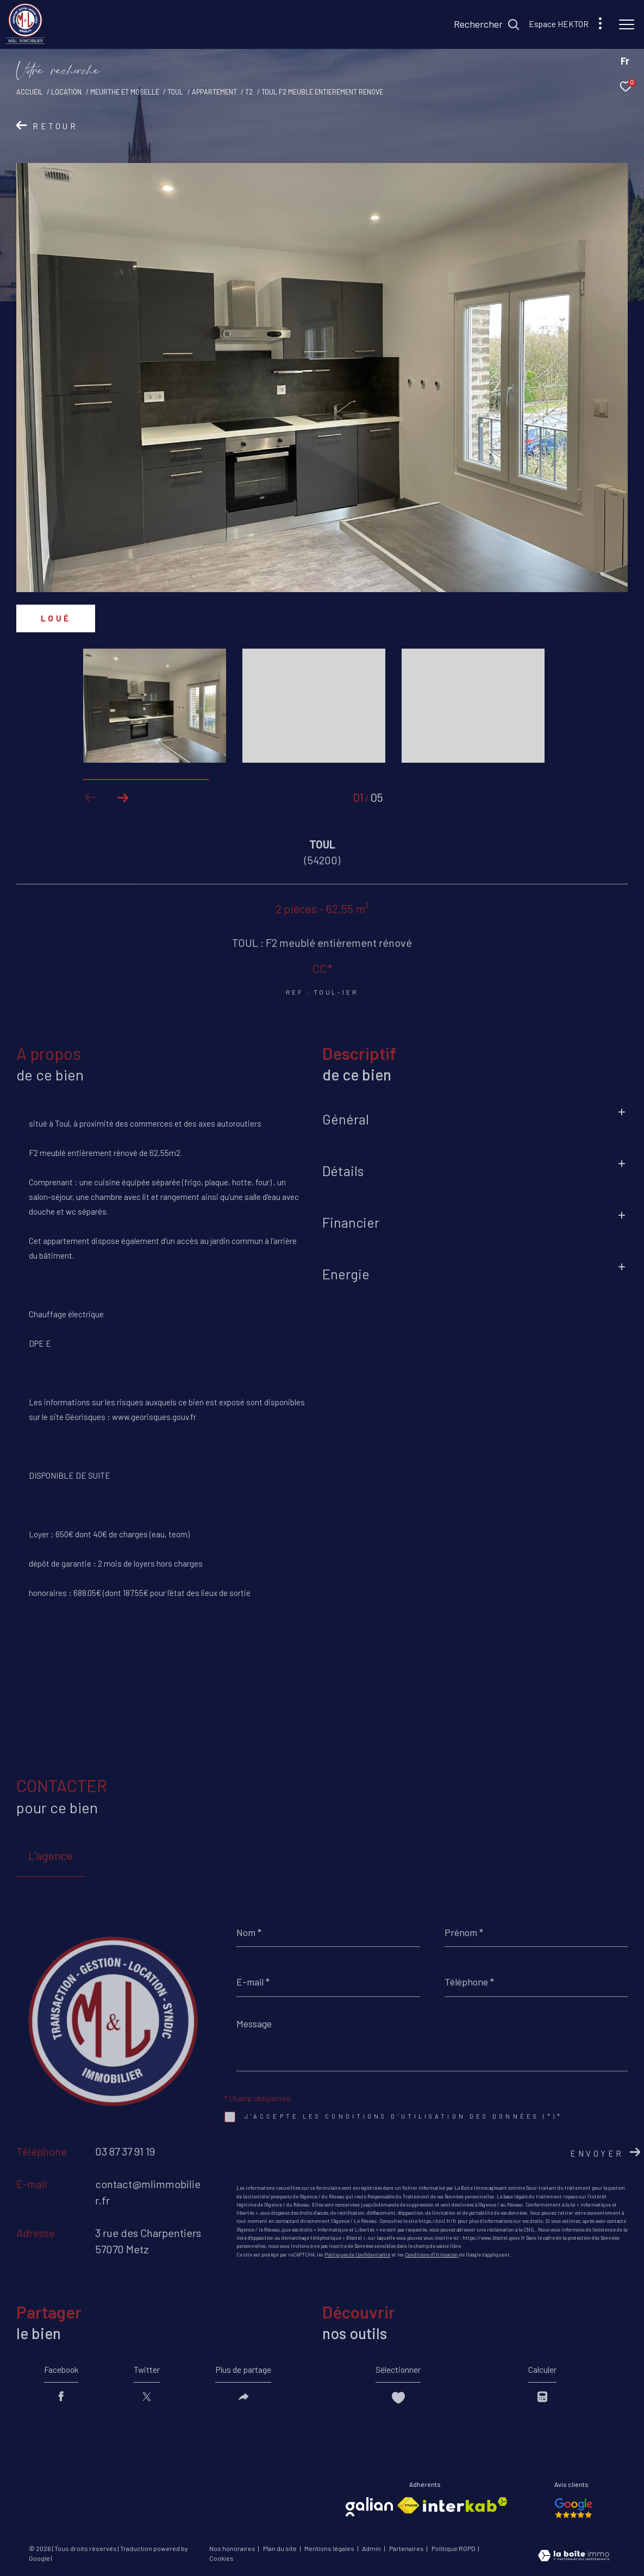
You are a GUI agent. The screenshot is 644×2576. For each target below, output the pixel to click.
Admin (372, 2549)
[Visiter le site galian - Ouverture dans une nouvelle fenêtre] (369, 2507)
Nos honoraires (233, 2549)
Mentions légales (329, 2549)
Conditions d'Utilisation (431, 2255)
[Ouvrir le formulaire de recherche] (487, 24)
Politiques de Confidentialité (357, 2255)
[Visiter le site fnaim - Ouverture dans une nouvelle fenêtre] (408, 2506)
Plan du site (280, 2549)
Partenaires (407, 2549)
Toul (175, 92)
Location (66, 92)
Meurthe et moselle (124, 92)
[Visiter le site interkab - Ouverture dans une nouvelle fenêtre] (465, 2505)
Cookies (221, 2558)
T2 (249, 92)
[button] (123, 797)
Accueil (29, 92)
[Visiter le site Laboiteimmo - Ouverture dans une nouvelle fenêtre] (574, 2557)
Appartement (214, 92)
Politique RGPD (454, 2549)
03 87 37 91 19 (125, 2151)
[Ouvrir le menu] (626, 24)
